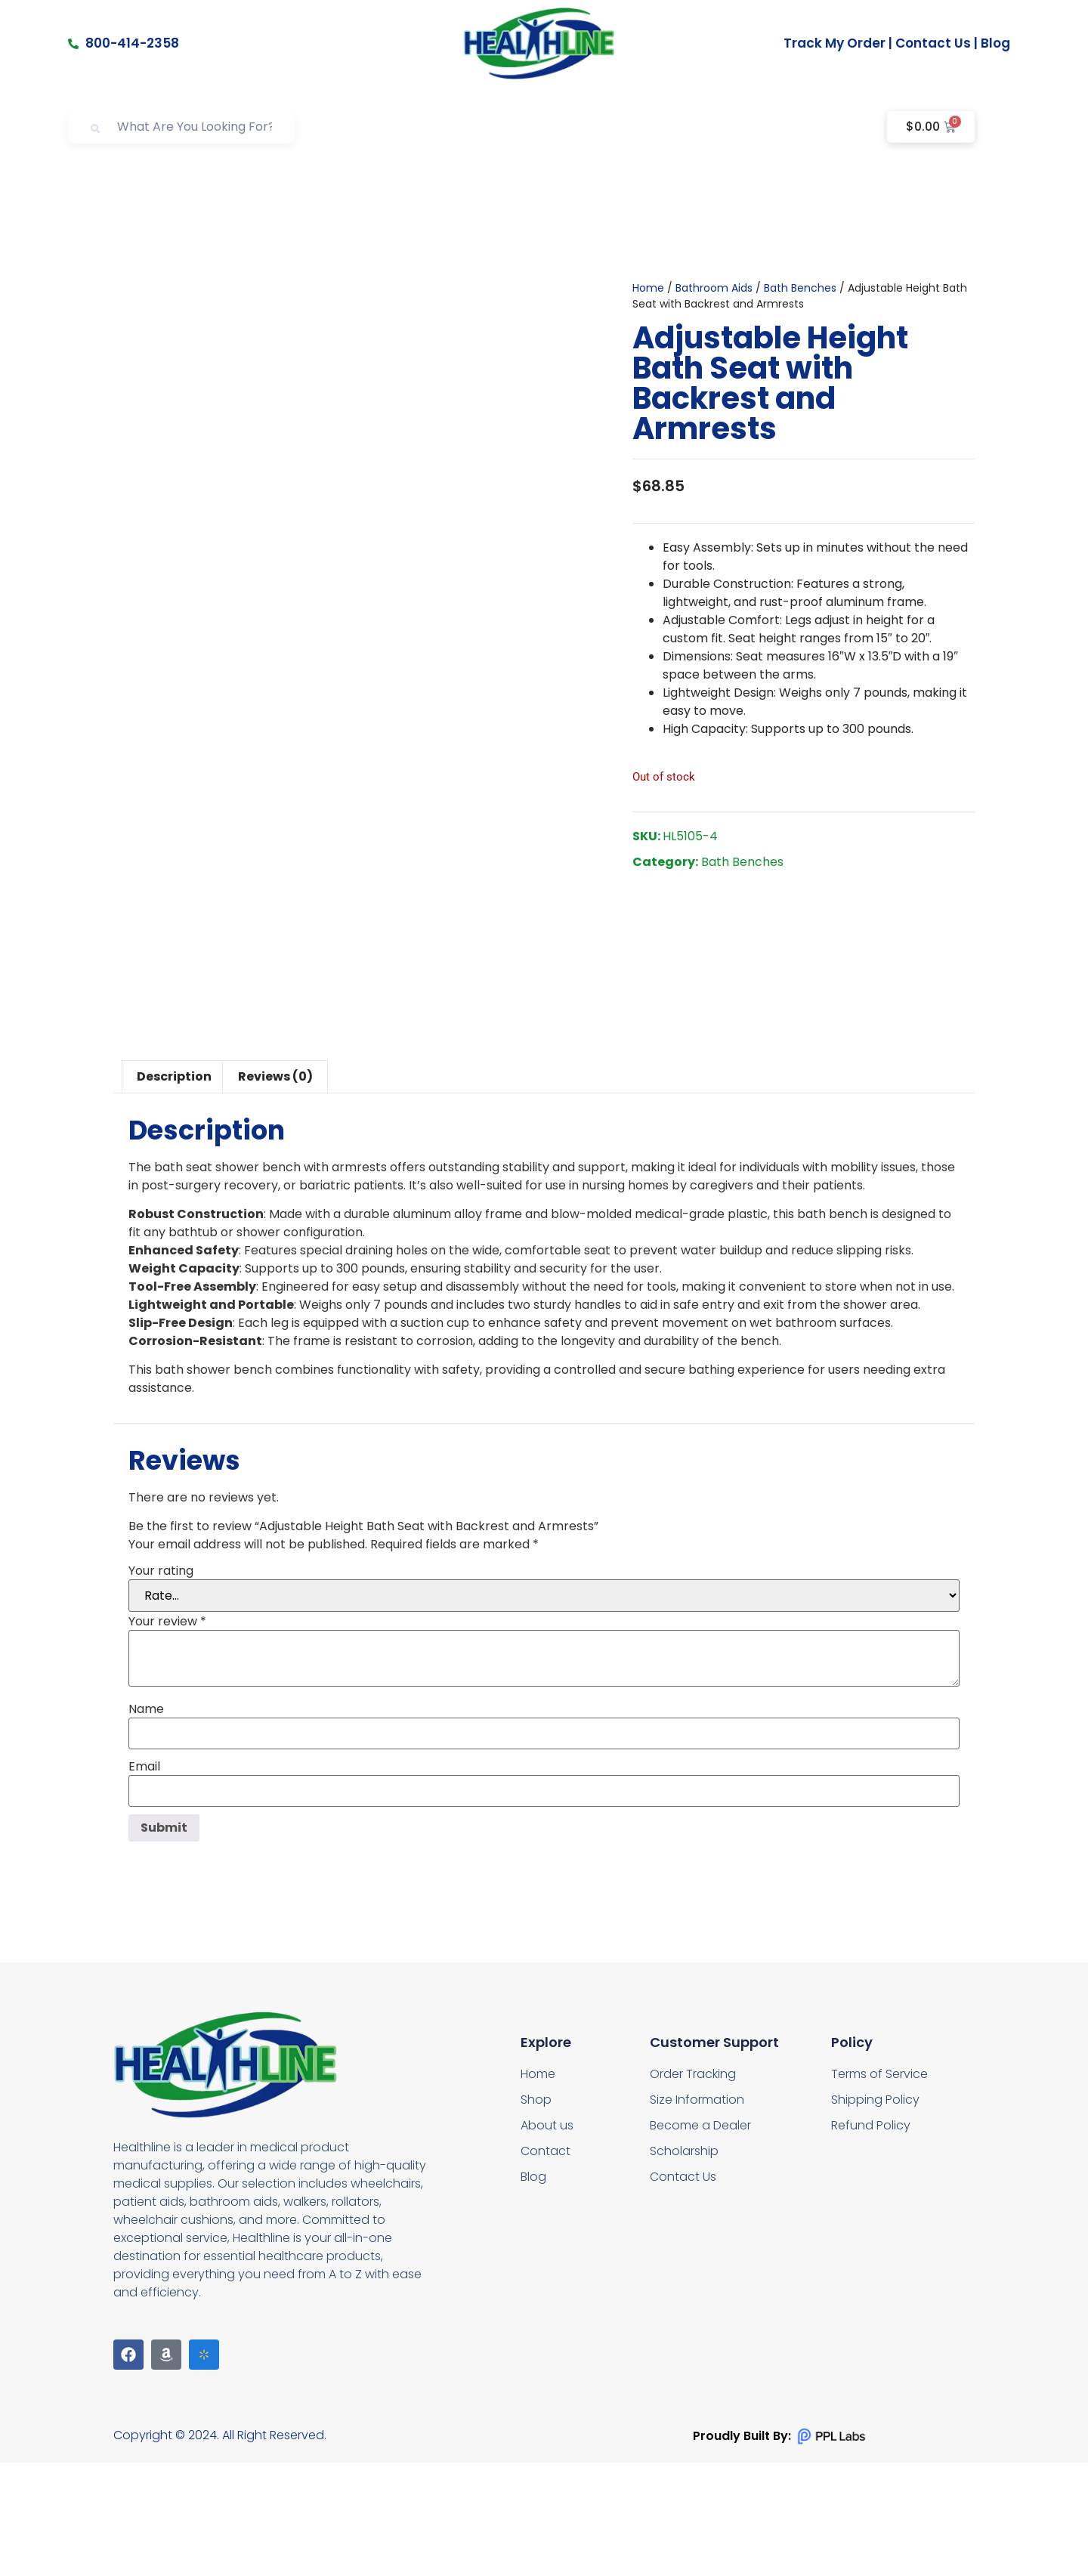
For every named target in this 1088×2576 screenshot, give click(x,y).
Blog (995, 43)
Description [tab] (174, 1189)
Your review (167, 1735)
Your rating (160, 1684)
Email (144, 1880)
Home (648, 344)
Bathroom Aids (714, 344)
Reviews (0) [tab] (275, 1189)
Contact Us (933, 43)
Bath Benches (800, 344)
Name (146, 1823)
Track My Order (835, 43)
